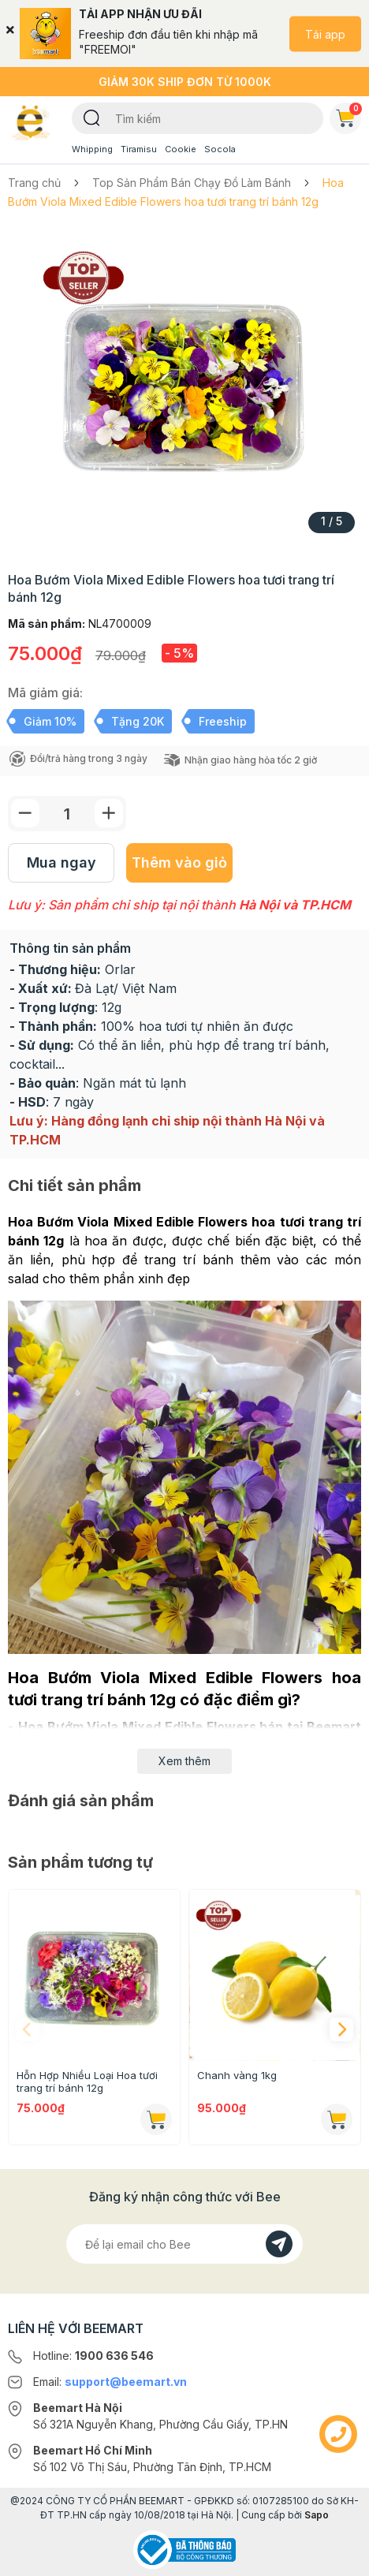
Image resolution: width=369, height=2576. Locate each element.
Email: (110, 2381)
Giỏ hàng (348, 115)
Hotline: (93, 2355)
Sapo (316, 2515)
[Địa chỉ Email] (184, 2244)
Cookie (180, 149)
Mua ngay (61, 862)
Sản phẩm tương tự (80, 1862)
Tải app (325, 33)
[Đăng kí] (279, 2244)
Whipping (92, 149)
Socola (220, 149)
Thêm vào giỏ (179, 862)
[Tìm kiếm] (92, 116)
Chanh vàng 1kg (237, 2075)
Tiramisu (139, 149)
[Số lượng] (67, 813)
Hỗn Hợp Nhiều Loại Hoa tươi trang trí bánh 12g (87, 2081)
